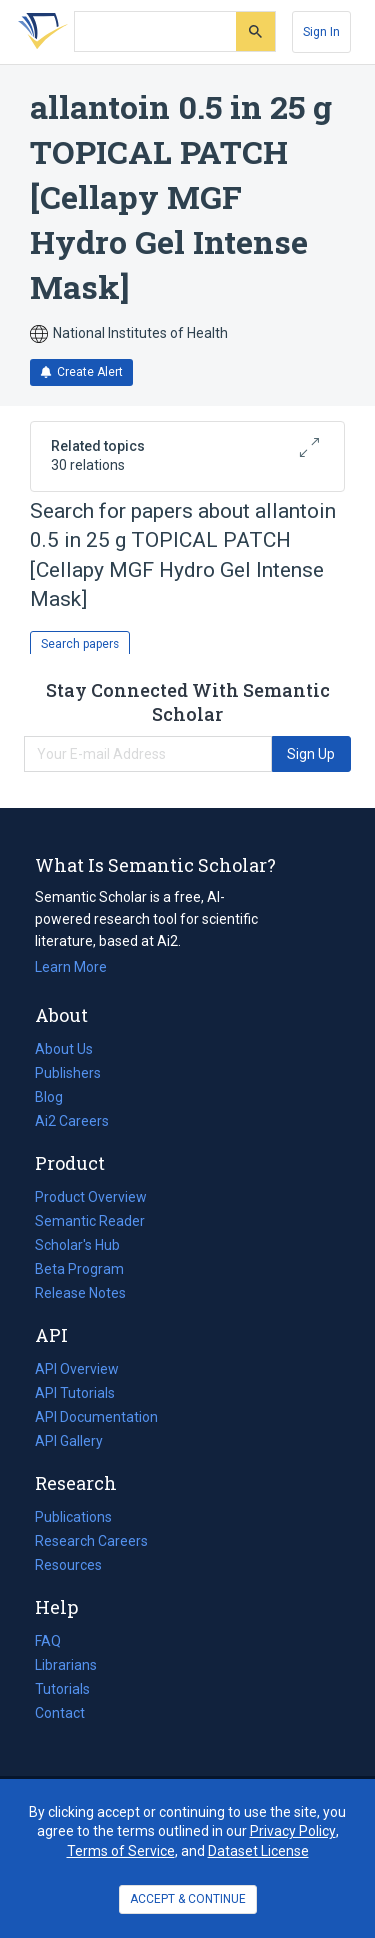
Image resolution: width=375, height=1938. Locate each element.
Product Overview (91, 1197)
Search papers (80, 644)
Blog (57, 1097)
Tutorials (62, 1689)
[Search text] (155, 32)
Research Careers (91, 1541)
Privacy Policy (293, 1831)
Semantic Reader (90, 1221)
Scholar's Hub (77, 1245)
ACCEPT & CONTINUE (188, 1899)
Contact (60, 1713)
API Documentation (96, 1417)
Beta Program (79, 1269)
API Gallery (69, 1441)
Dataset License (258, 1851)
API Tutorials (75, 1393)
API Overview (77, 1369)
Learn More (71, 967)
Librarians (66, 1665)
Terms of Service (121, 1851)
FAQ (48, 1641)
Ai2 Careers (72, 1121)
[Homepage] (39, 32)
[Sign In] (321, 32)
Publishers (68, 1073)
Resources (68, 1565)
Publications (73, 1517)
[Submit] (255, 31)
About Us (64, 1049)
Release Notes (80, 1293)
